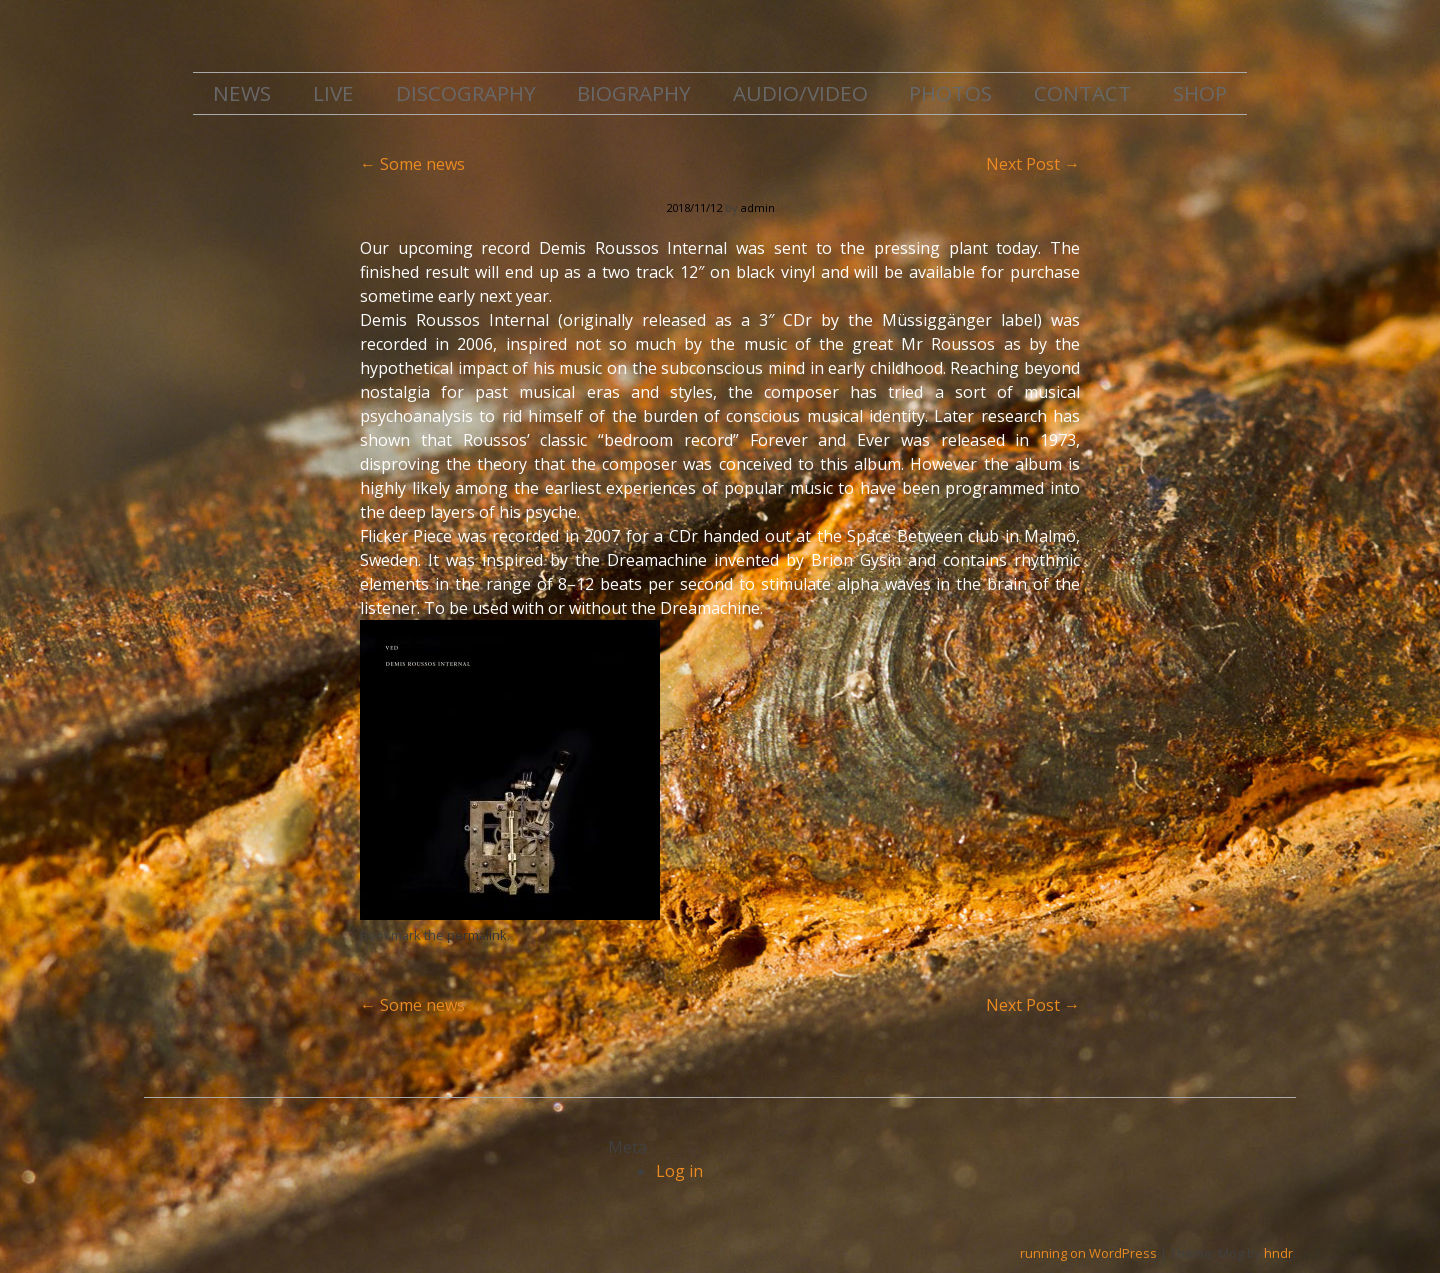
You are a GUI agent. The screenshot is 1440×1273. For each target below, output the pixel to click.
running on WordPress (1088, 1253)
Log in (679, 1171)
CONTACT (1082, 93)
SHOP (1200, 93)
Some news (412, 164)
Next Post (1033, 164)
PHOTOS (950, 93)
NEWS (242, 93)
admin (758, 207)
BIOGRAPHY (634, 93)
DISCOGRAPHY (466, 93)
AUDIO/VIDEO (800, 93)
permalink (477, 935)
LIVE (333, 93)
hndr (1278, 1253)
